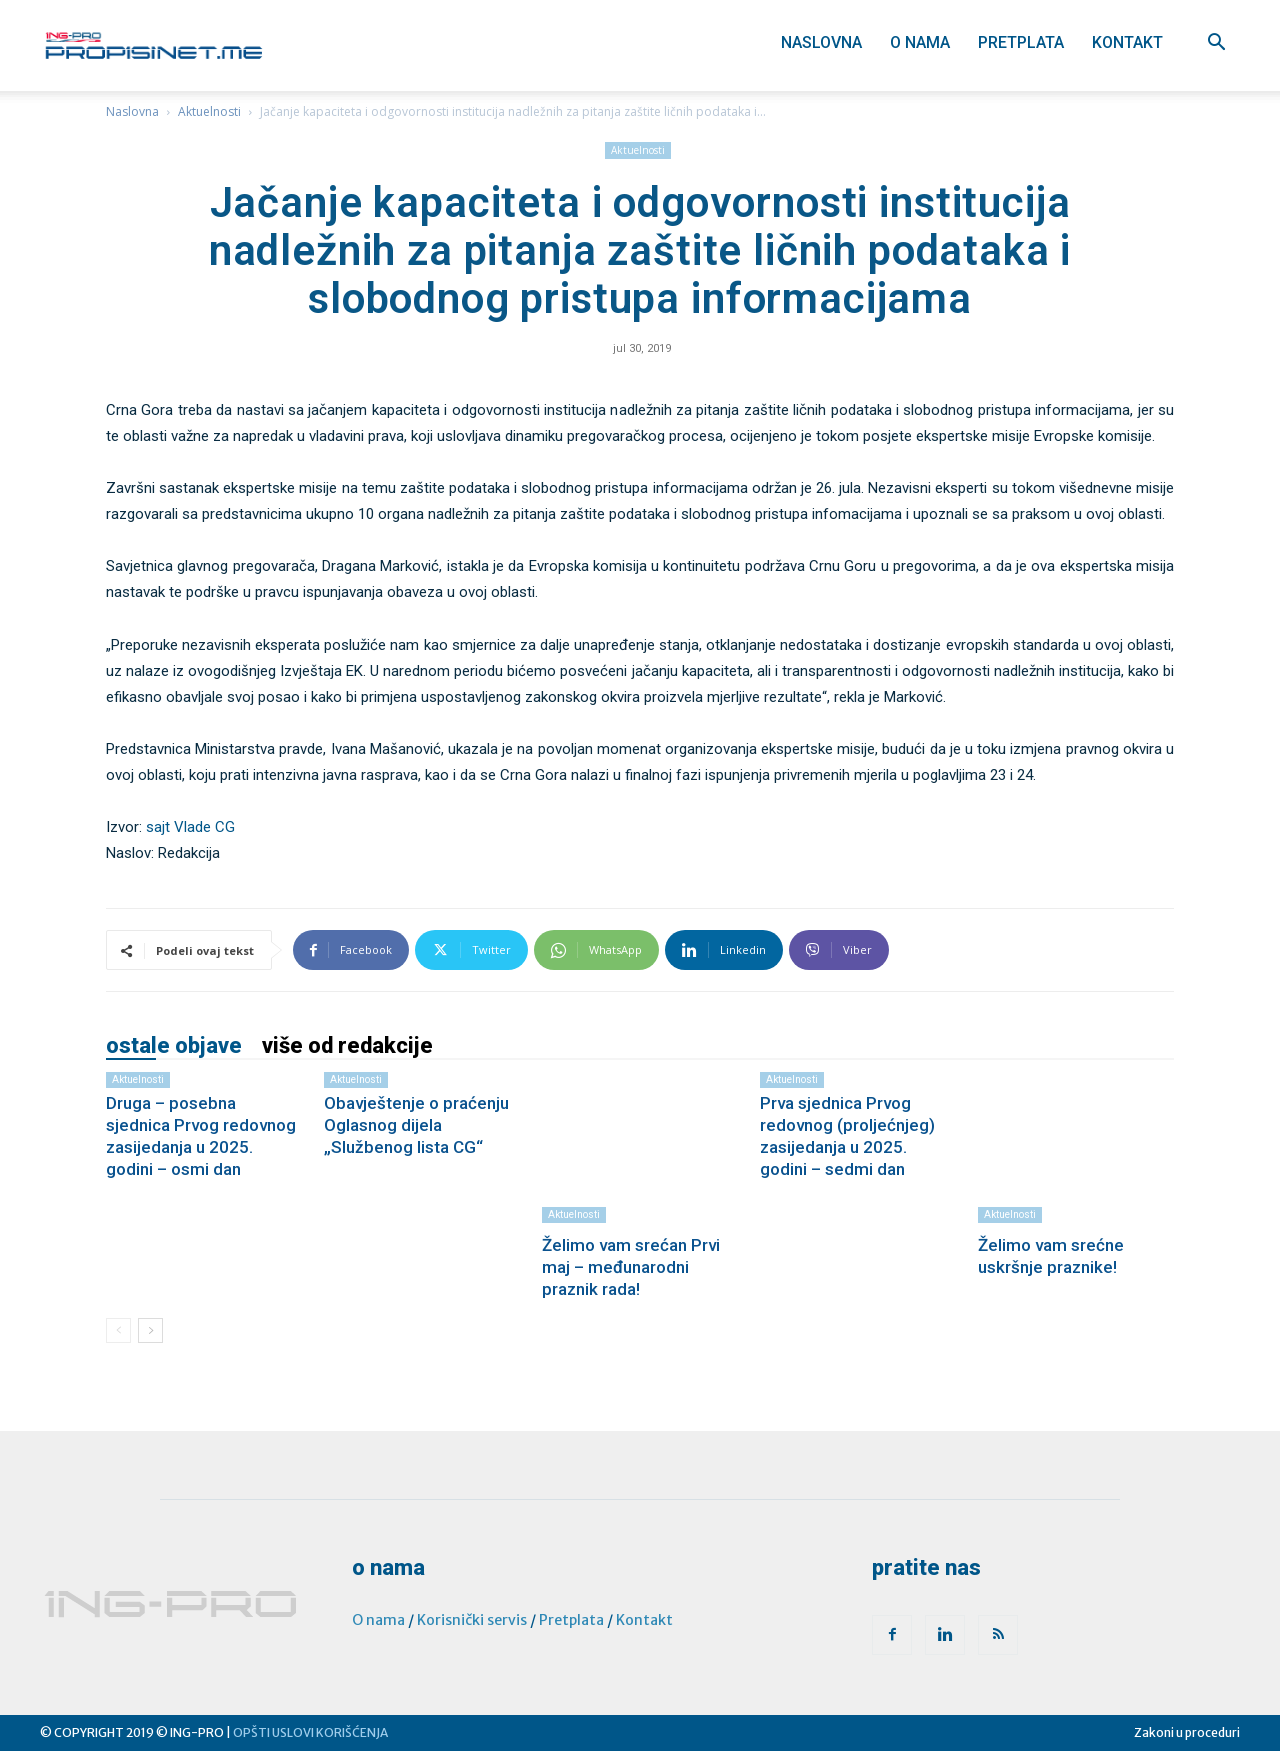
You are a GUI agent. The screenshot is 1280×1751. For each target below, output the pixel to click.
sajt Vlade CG (190, 827)
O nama (920, 42)
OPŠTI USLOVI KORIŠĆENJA (310, 1732)
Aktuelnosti (209, 111)
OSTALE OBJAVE (174, 1046)
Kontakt (1127, 42)
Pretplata (1021, 42)
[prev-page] (118, 1330)
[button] (1216, 44)
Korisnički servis (472, 1620)
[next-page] (150, 1330)
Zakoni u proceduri (1187, 1732)
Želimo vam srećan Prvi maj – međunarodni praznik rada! (631, 1267)
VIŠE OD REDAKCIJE (347, 1046)
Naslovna (821, 42)
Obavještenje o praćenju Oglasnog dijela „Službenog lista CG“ (416, 1125)
